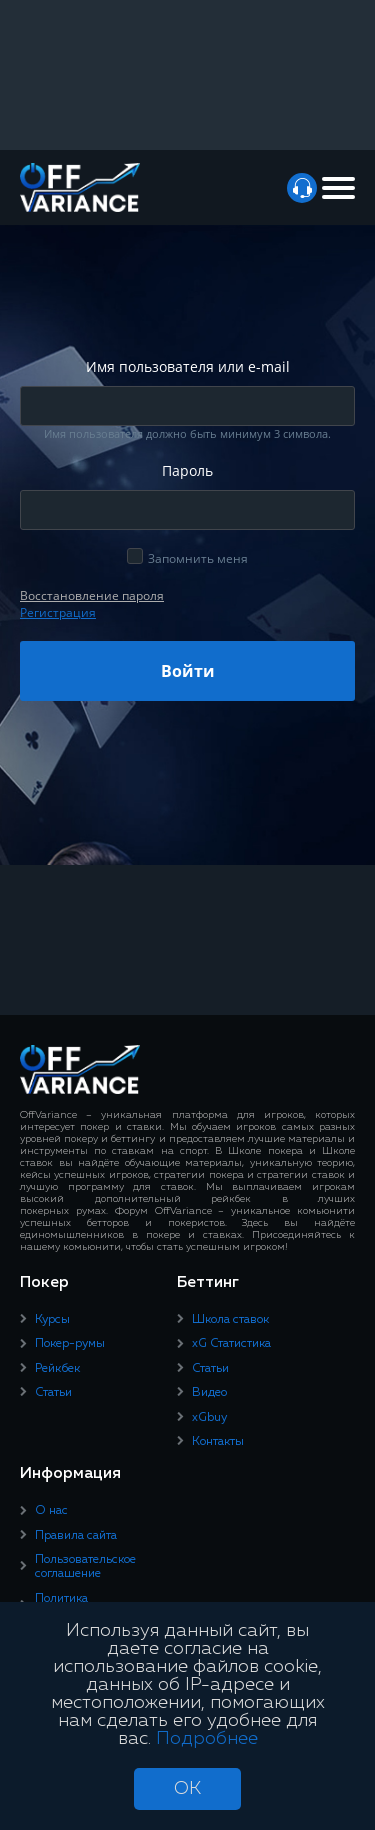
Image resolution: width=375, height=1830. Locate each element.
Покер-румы (70, 1344)
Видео (209, 1393)
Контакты (218, 1442)
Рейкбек (57, 1369)
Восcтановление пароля (92, 595)
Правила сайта (76, 1536)
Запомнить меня (198, 558)
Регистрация (58, 612)
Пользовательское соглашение (85, 1567)
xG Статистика (231, 1344)
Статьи (53, 1393)
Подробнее (207, 1739)
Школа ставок (230, 1320)
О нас (51, 1511)
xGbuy (209, 1418)
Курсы (52, 1320)
